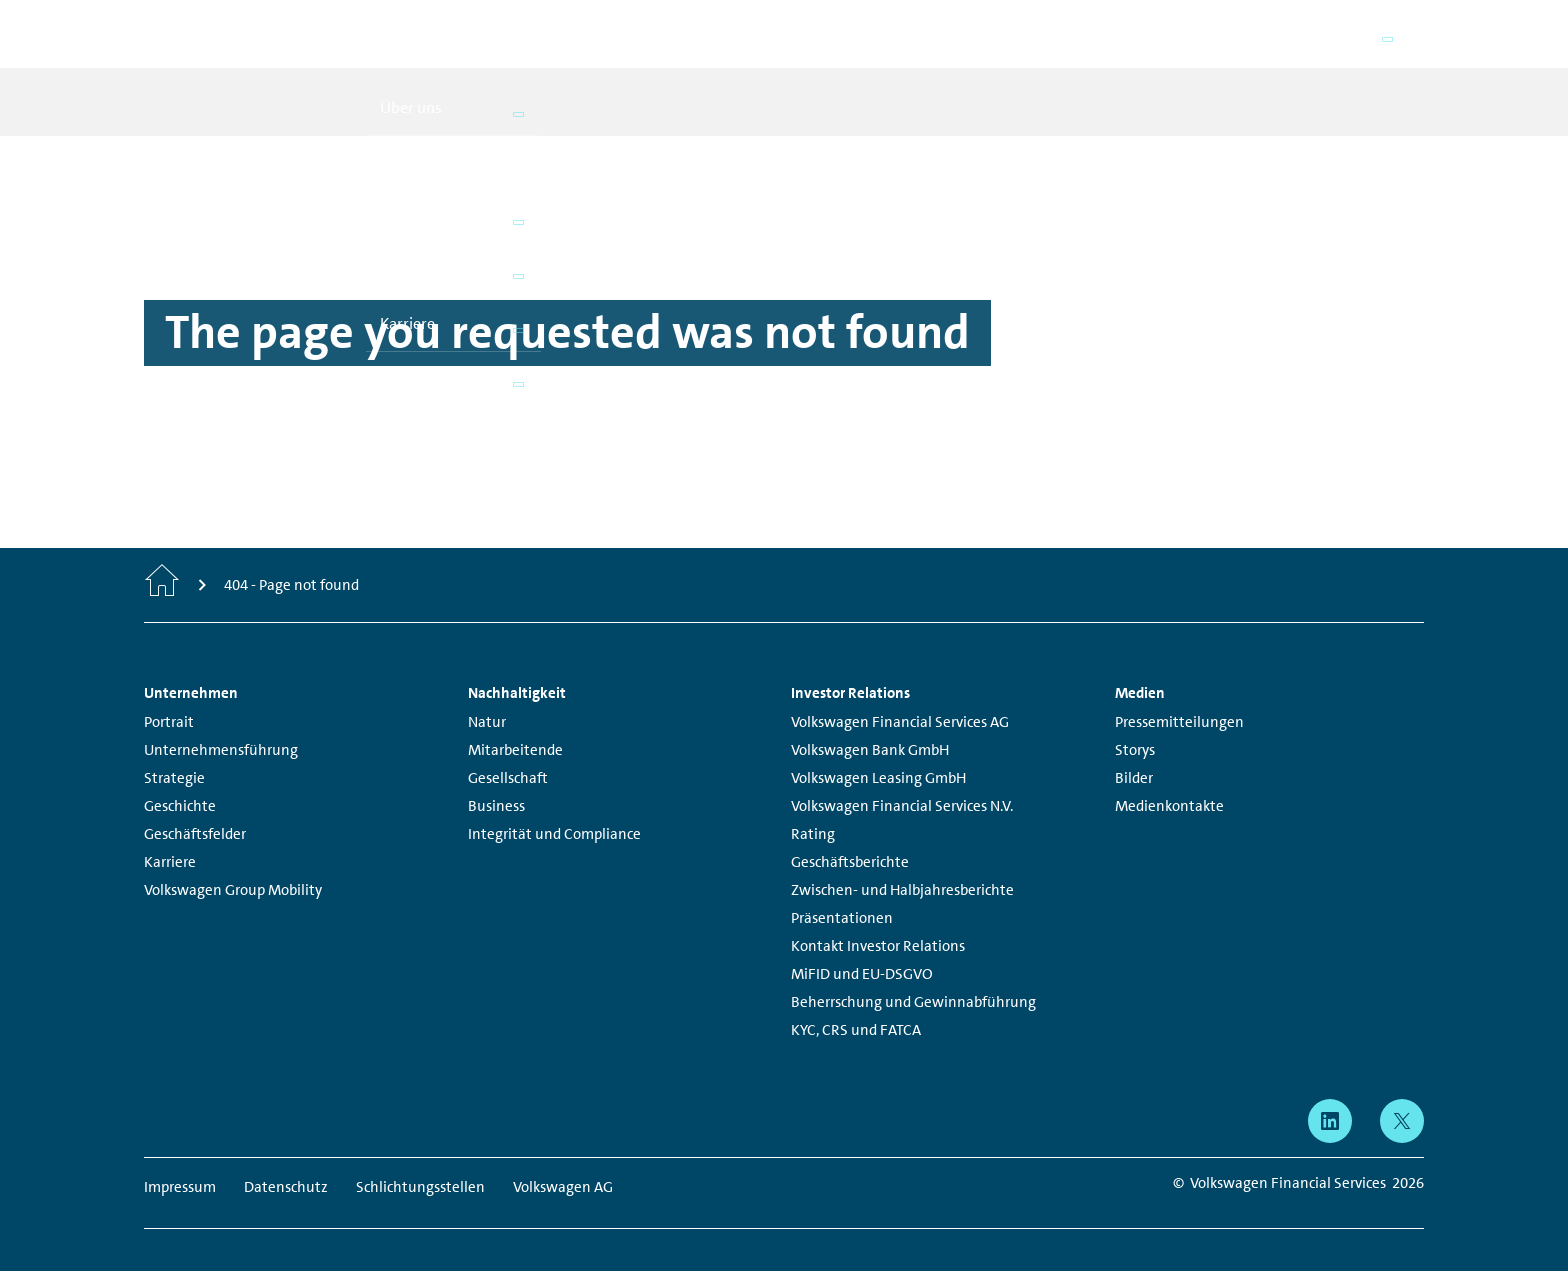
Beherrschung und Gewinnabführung (913, 974)
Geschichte (180, 778)
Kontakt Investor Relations (878, 918)
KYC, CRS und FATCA (856, 1002)
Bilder (1134, 750)
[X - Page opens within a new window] (1402, 1093)
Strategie (174, 750)
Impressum (180, 1159)
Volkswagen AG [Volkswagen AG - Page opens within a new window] (563, 1159)
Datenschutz (286, 1159)
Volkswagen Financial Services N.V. (902, 778)
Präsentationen (842, 890)
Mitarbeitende (515, 722)
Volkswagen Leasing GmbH (878, 750)
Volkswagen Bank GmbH (870, 722)
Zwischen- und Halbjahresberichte (902, 862)
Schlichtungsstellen (420, 1159)
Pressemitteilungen (1179, 694)
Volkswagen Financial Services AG (900, 694)
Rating (813, 806)
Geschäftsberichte (850, 834)
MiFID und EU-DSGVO (862, 946)
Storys (1135, 722)
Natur (487, 694)
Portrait (169, 694)
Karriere (170, 834)
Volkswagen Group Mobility (233, 862)
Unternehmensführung (221, 722)
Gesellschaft (508, 750)
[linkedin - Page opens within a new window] (1330, 1093)
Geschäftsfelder (195, 806)
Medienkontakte (1169, 778)
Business (496, 778)
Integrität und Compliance (554, 806)
